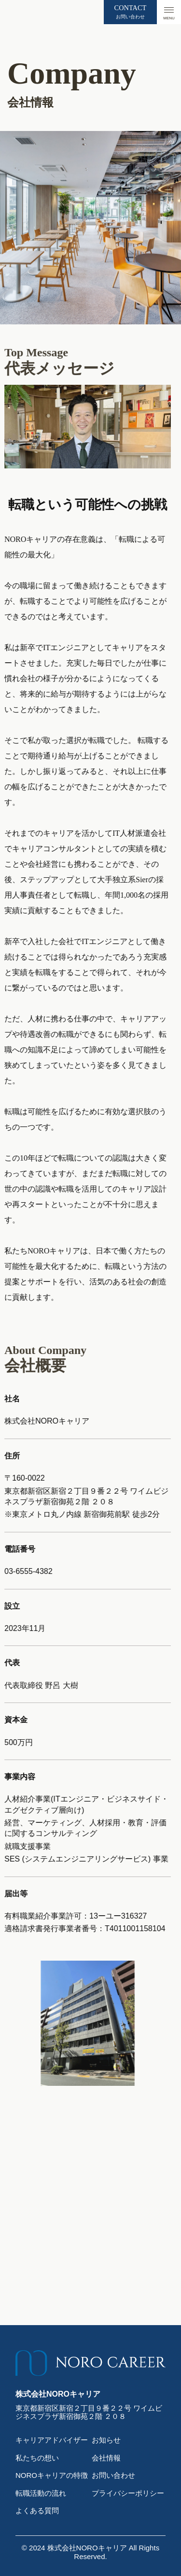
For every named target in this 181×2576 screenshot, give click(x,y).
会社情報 (106, 2458)
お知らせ (106, 2440)
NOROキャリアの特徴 (51, 2475)
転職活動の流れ (40, 2493)
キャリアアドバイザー (51, 2440)
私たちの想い (37, 2458)
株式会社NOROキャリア (87, 2548)
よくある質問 (37, 2510)
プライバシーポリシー (128, 2493)
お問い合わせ (113, 2475)
